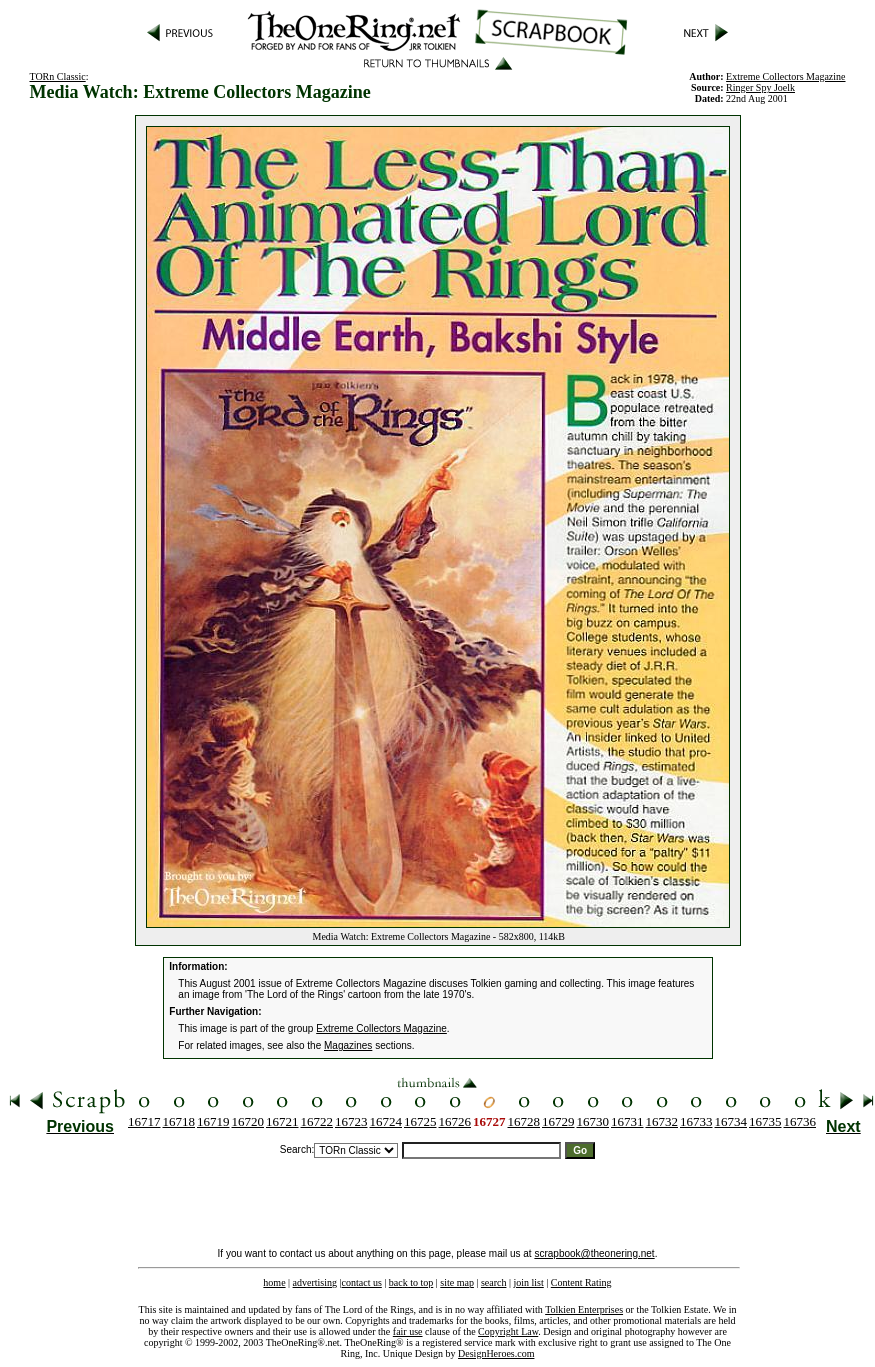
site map (457, 1282)
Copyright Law (508, 1331)
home (274, 1282)
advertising (315, 1282)
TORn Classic (57, 76)
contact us (362, 1282)
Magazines (348, 1045)
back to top (411, 1282)
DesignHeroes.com (496, 1353)
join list (528, 1282)
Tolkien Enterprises (584, 1309)
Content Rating (581, 1282)
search (494, 1282)
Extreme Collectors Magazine (381, 1028)
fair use (408, 1331)
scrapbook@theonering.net (594, 1253)
